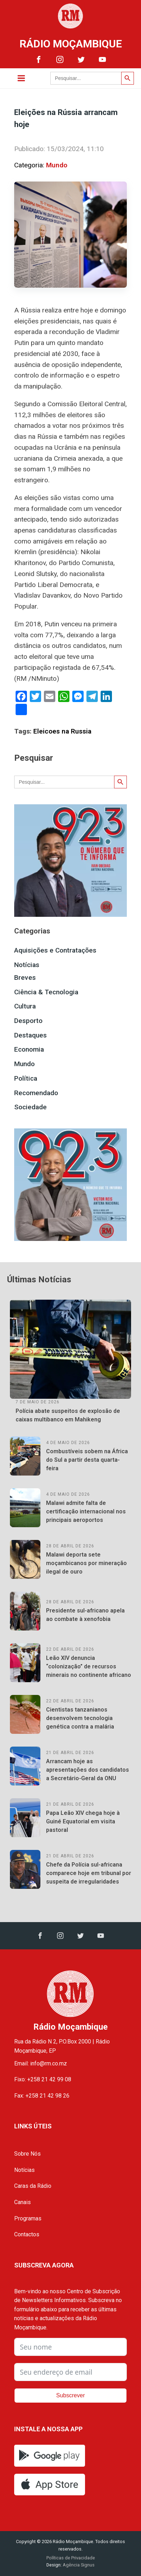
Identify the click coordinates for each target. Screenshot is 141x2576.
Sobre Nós (27, 2153)
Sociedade (30, 1107)
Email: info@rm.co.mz (40, 2063)
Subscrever (70, 2395)
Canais (22, 2202)
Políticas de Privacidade (70, 2557)
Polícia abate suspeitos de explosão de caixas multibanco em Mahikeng (68, 1415)
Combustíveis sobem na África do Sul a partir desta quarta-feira (87, 1460)
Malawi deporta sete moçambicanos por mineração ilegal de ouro (86, 1563)
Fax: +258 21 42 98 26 (41, 2095)
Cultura (25, 1006)
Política (25, 1078)
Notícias (26, 965)
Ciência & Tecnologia (46, 992)
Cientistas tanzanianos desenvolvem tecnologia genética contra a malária (80, 1718)
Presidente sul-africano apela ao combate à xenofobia (85, 1614)
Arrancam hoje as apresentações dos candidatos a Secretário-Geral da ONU (87, 1770)
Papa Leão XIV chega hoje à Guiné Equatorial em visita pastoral (83, 1821)
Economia (29, 1049)
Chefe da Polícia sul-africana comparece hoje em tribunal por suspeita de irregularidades (88, 1873)
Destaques (30, 1035)
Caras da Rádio (32, 2186)
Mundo (56, 165)
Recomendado (36, 1093)
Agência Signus (78, 2565)
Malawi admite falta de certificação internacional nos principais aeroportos (86, 1511)
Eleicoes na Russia (62, 731)
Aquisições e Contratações (55, 950)
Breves (25, 977)
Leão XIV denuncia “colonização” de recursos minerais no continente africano (88, 1666)
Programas (27, 2218)
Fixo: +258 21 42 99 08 (42, 2079)
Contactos (26, 2234)
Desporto (28, 1021)
